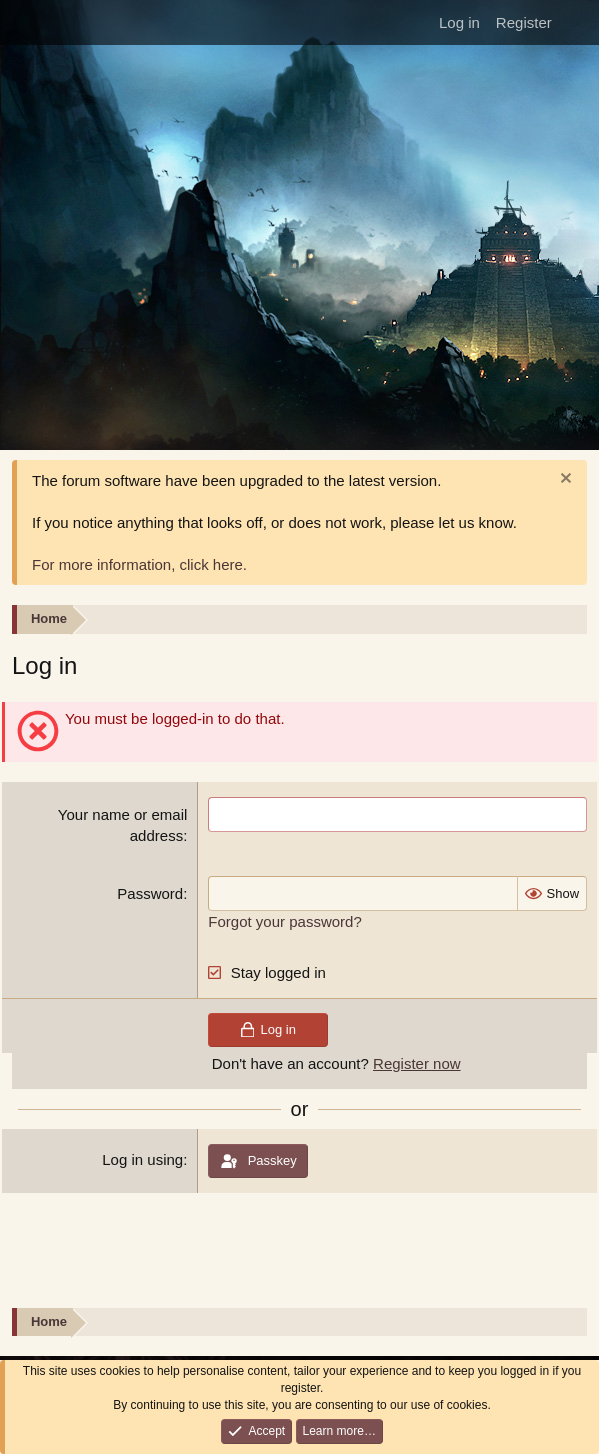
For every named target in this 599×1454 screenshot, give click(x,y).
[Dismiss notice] (563, 480)
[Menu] (21, 23)
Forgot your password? (284, 921)
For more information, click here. (139, 564)
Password (150, 893)
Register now (417, 1063)
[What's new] (577, 22)
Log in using (142, 1159)
